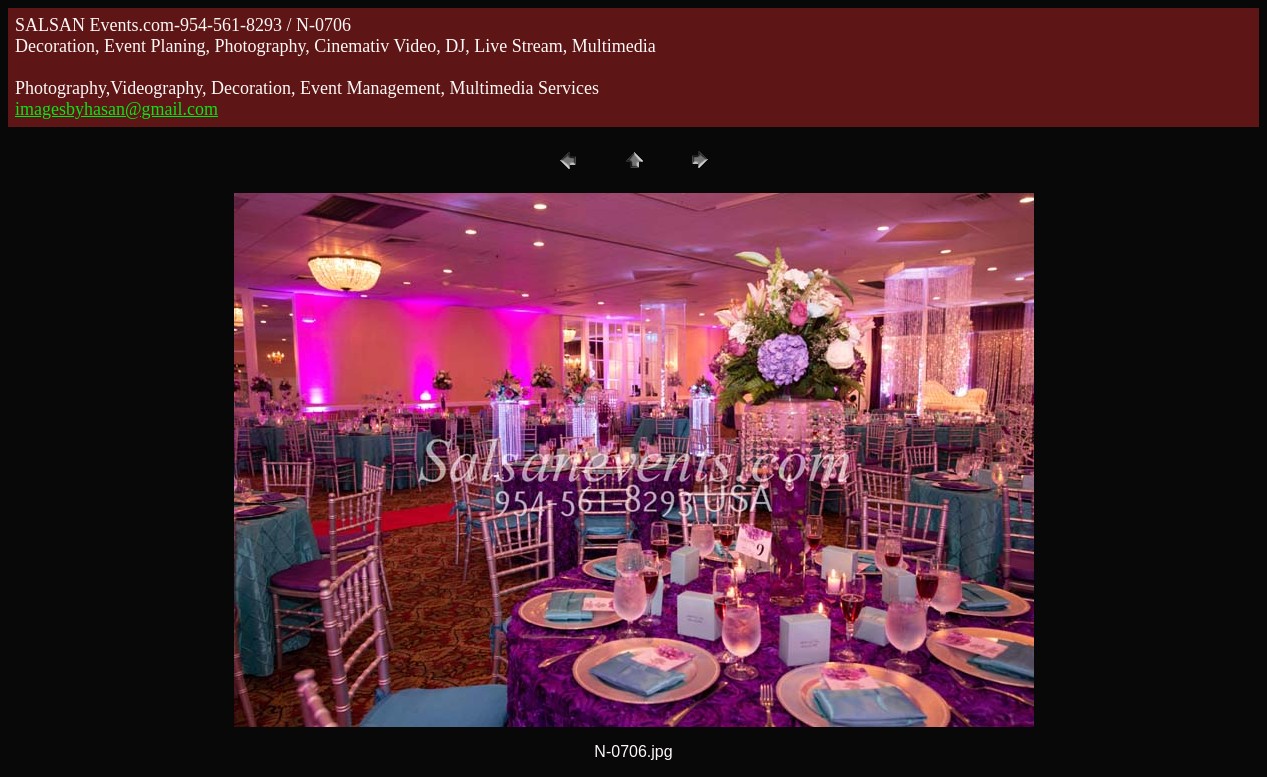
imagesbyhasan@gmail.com (116, 109)
